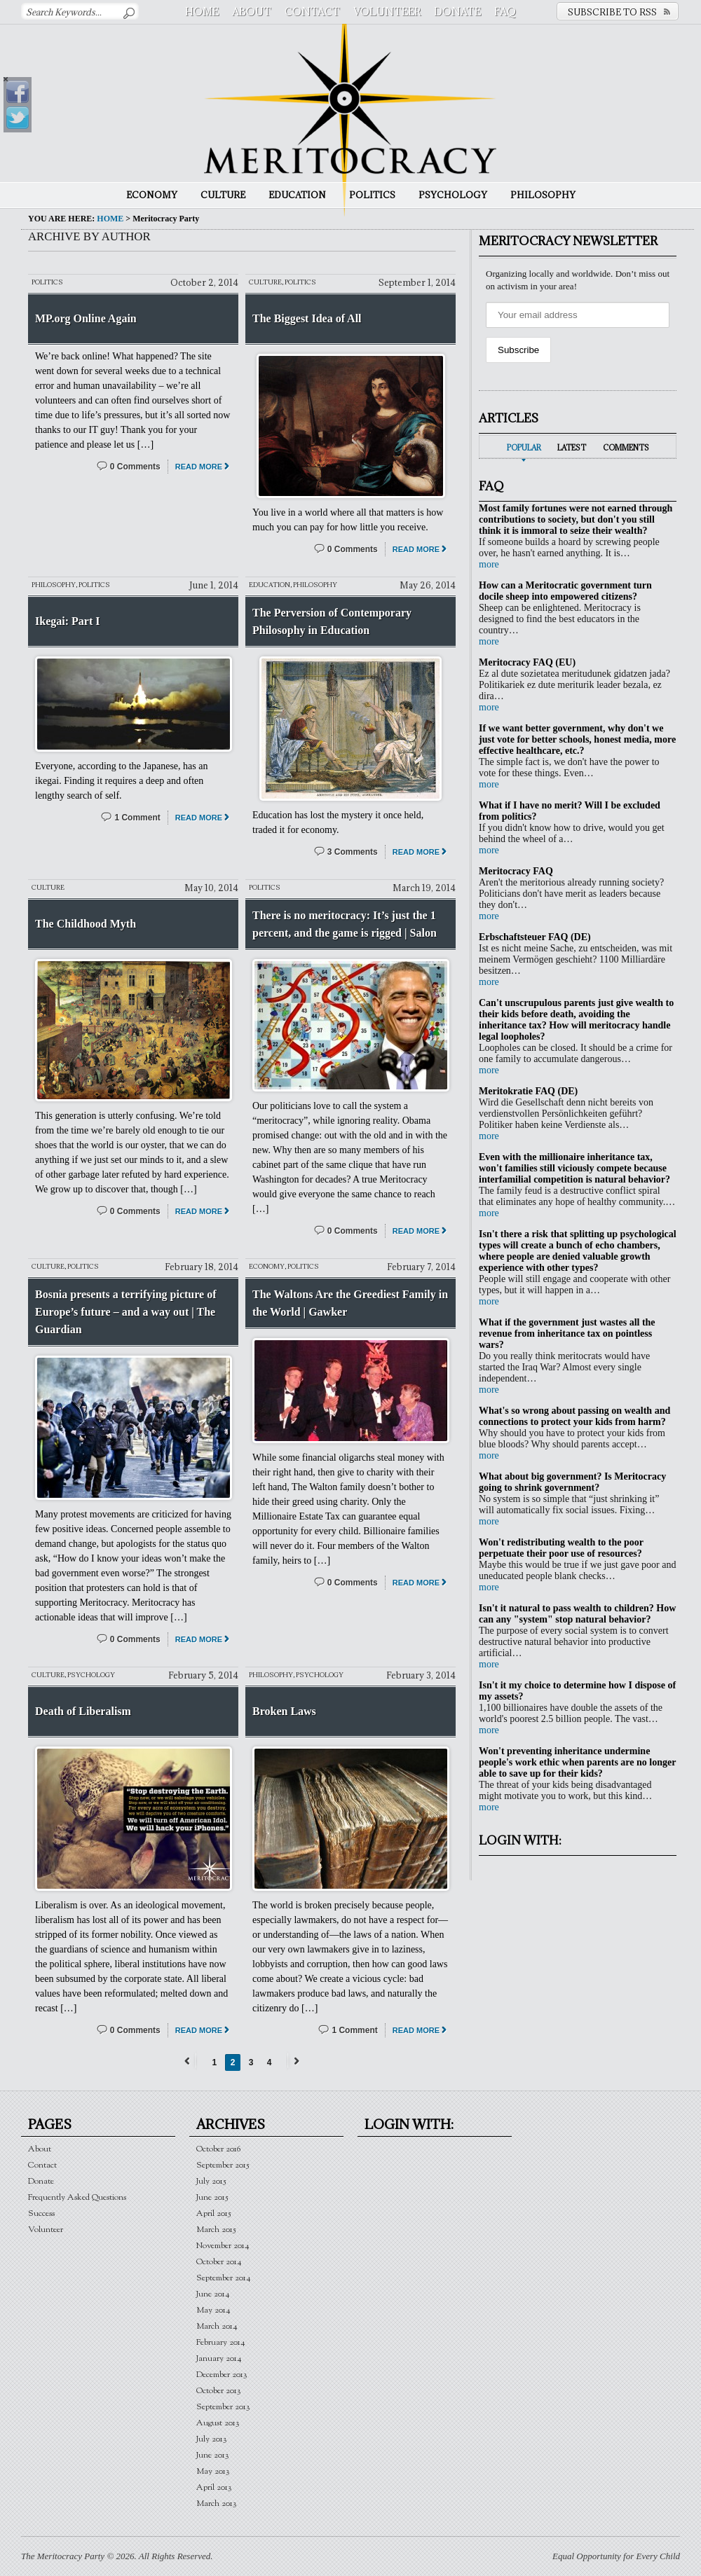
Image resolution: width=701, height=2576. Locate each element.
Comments (626, 448)
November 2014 (223, 2246)
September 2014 (223, 2278)
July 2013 (211, 2439)
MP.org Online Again (86, 318)
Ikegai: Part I (67, 621)
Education (297, 194)
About (251, 11)
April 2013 (214, 2487)
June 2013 (212, 2455)
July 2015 (211, 2181)
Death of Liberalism (83, 1711)
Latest (571, 448)
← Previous (189, 2061)
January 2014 (219, 2358)
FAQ (505, 11)
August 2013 (218, 2423)
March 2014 (217, 2326)
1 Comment (137, 817)
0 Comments (135, 466)
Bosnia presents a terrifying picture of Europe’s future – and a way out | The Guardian (126, 1311)
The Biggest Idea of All (307, 318)
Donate (457, 11)
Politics (372, 194)
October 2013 (218, 2391)
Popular (524, 448)
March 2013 (216, 2503)
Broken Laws (284, 1711)
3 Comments (352, 852)
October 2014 (219, 2262)
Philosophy (543, 194)
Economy (151, 194)
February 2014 (220, 2342)
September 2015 (223, 2165)
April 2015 (213, 2213)
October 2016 (218, 2149)
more (489, 564)
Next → (294, 2061)
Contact (312, 11)
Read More (198, 466)
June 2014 (213, 2294)
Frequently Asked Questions (77, 2197)
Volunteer (387, 11)
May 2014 (213, 2310)
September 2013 (223, 2407)
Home (202, 11)
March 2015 (216, 2230)
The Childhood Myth (85, 924)
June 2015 (212, 2197)
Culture (222, 194)
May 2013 (213, 2471)
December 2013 (221, 2375)
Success (41, 2213)
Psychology (452, 194)
